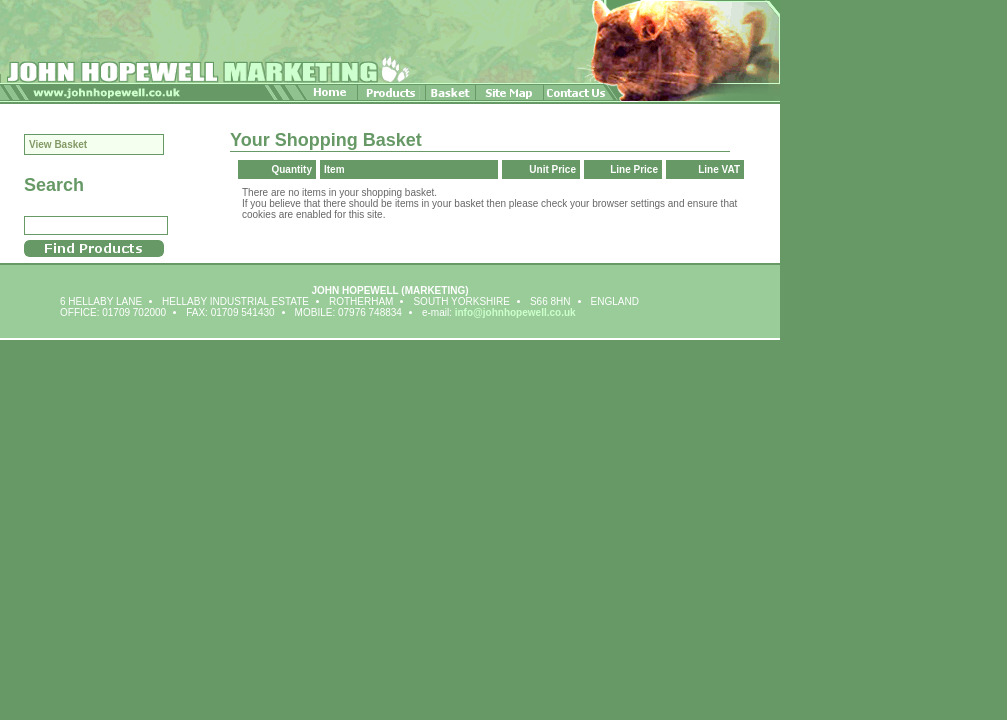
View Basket (58, 144)
